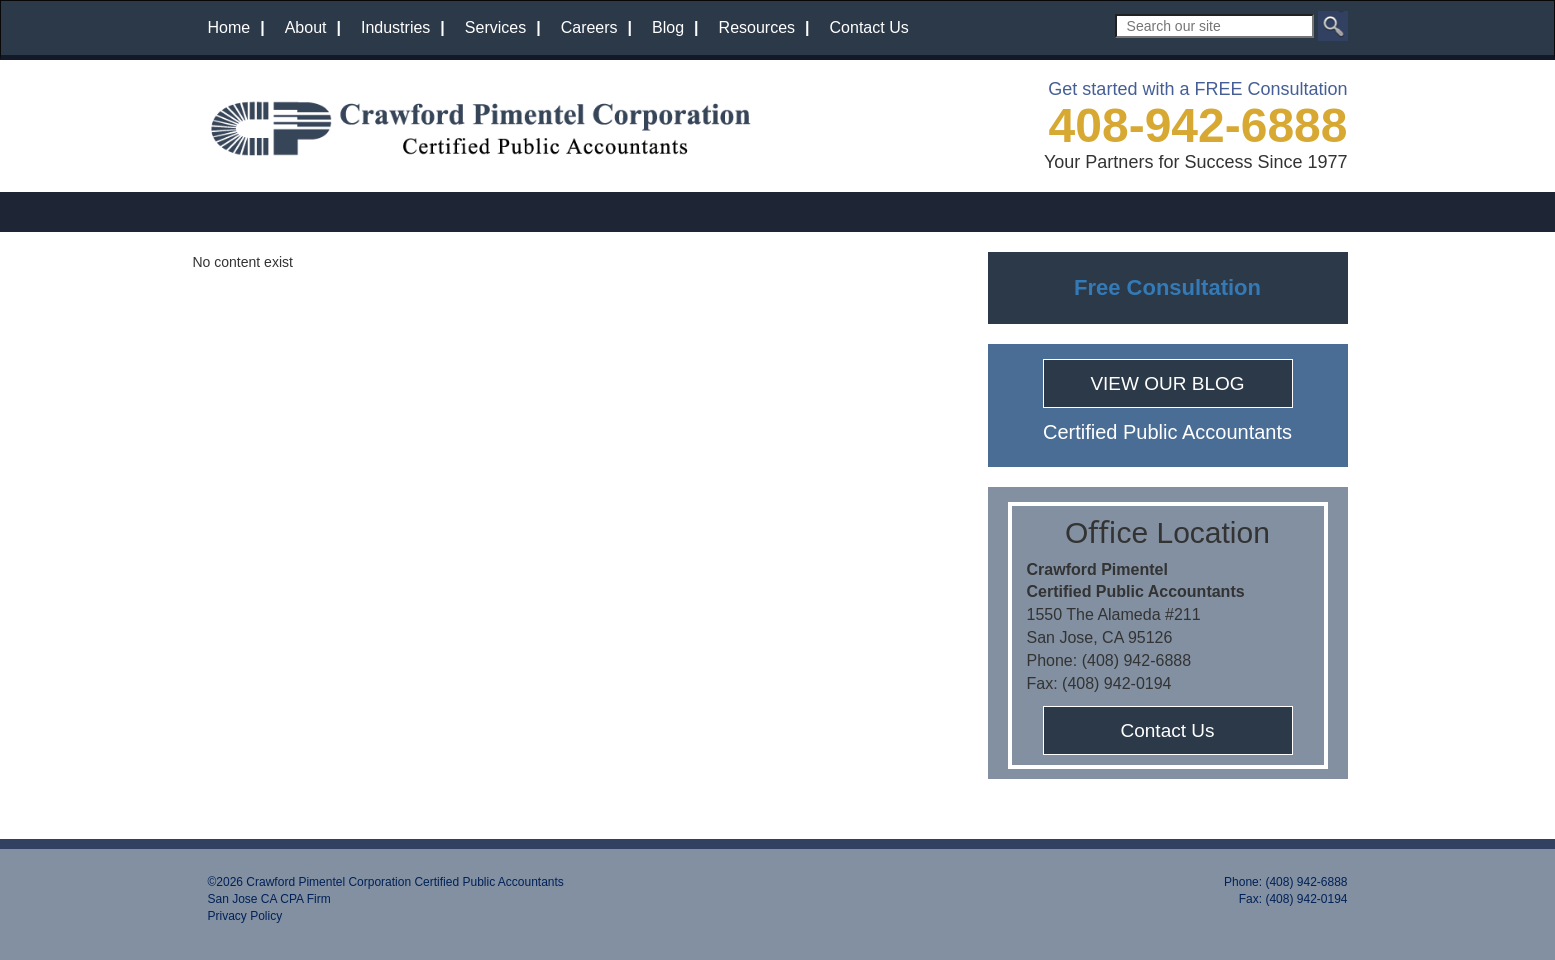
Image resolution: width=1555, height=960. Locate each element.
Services (495, 27)
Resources (757, 27)
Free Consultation (1167, 287)
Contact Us (869, 27)
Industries (395, 27)
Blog (668, 27)
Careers (589, 27)
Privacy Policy (245, 916)
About (306, 27)
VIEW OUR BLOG (1167, 383)
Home (229, 27)
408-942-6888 (1198, 125)
